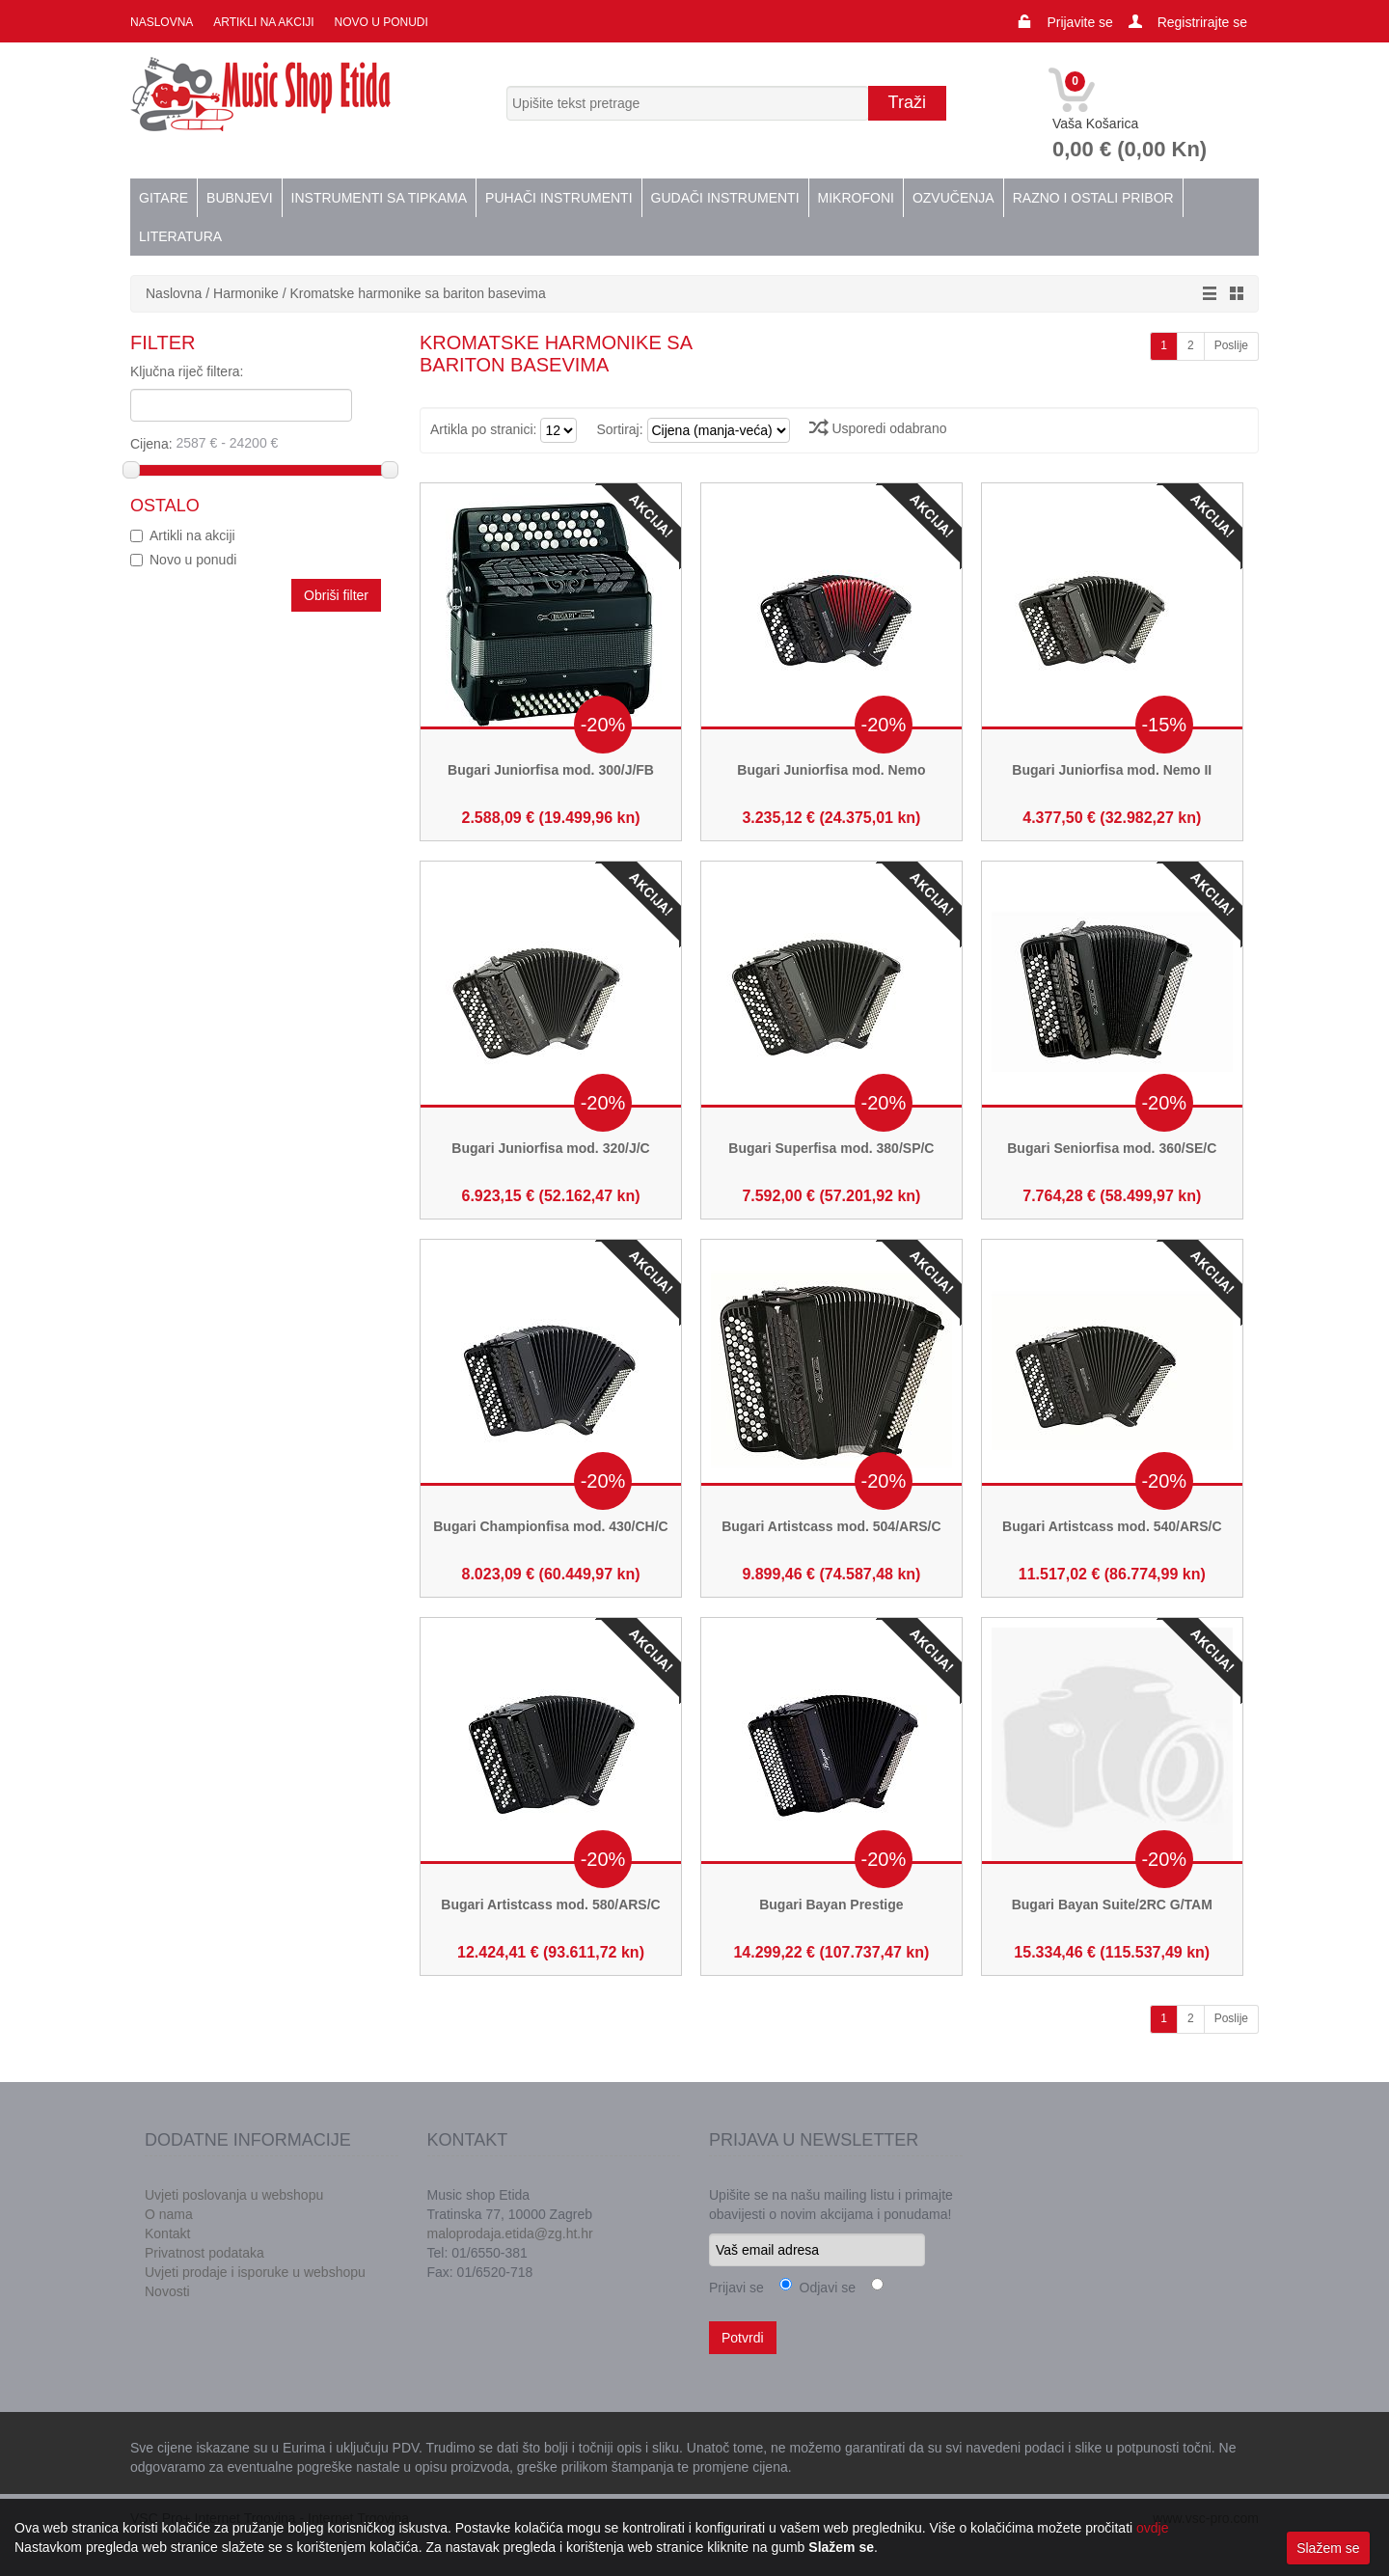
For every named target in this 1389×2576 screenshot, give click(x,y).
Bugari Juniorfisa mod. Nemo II (1112, 770)
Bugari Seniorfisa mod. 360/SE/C (1111, 1148)
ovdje (1152, 2527)
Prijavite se (1079, 22)
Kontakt (167, 2233)
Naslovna (161, 22)
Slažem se (1327, 2548)
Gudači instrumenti (725, 198)
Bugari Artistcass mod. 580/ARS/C (550, 1904)
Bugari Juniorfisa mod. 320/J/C (550, 1148)
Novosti (167, 2291)
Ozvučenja (953, 198)
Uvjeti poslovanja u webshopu (234, 2195)
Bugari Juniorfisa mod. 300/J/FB (551, 770)
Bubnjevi (239, 198)
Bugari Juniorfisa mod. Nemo (831, 770)
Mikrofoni (856, 198)
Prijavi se (736, 2287)
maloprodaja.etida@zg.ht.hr (510, 2233)
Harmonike (246, 293)
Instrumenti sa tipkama (379, 198)
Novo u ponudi (379, 22)
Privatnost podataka (204, 2253)
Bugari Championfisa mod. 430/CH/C (550, 1526)
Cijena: (257, 442)
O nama (169, 2214)
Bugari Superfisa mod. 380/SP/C (831, 1148)
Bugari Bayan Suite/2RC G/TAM (1112, 1904)
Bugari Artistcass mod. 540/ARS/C (1111, 1526)
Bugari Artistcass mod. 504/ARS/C (831, 1526)
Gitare (163, 198)
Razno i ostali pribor (1093, 198)
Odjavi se (824, 2287)
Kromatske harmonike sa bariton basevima (417, 293)
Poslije (1231, 345)
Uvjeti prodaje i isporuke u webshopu (255, 2272)
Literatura (180, 236)
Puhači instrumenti (558, 198)
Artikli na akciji (262, 22)
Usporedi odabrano (878, 428)
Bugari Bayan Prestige (831, 1904)
